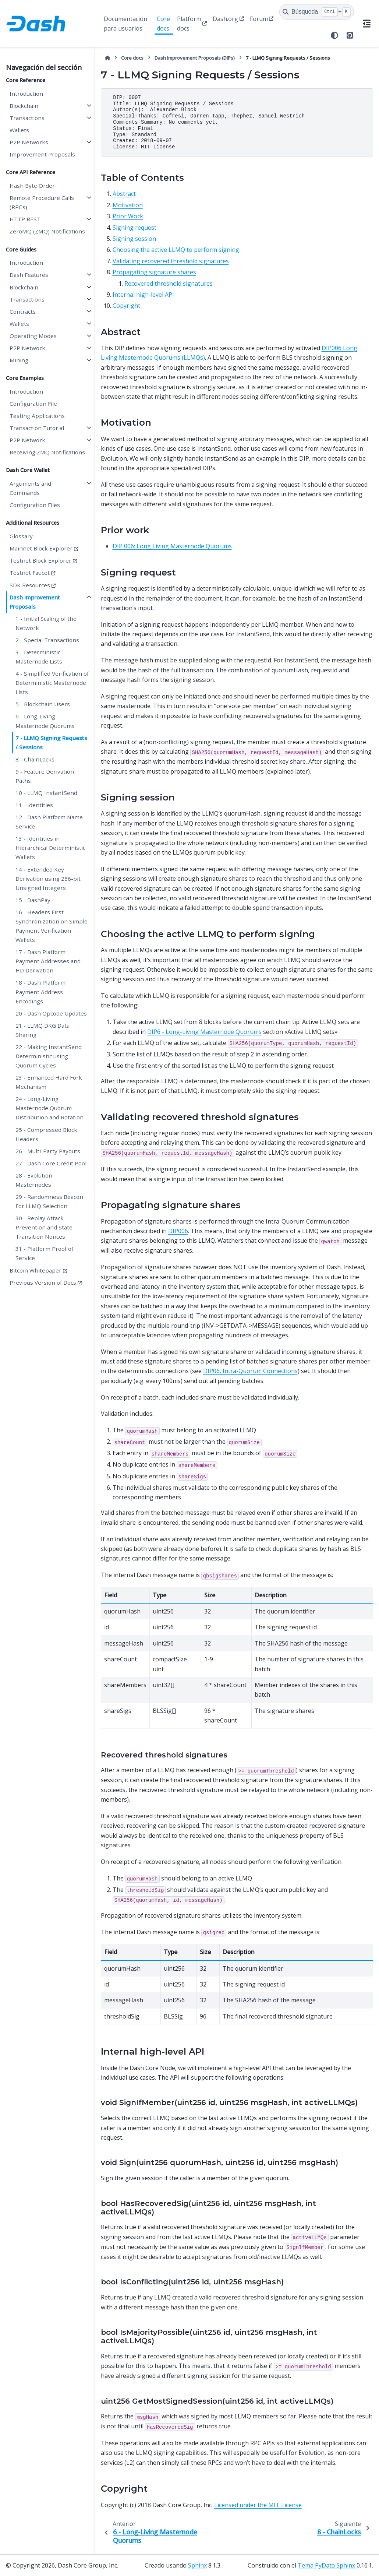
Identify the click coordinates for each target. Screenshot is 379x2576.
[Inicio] (107, 58)
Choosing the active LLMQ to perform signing (176, 250)
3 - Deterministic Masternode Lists (38, 656)
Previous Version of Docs (43, 1282)
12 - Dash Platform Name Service (49, 821)
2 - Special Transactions (47, 640)
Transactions (27, 118)
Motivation (128, 205)
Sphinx (197, 2565)
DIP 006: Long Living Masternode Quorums (172, 546)
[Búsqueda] (316, 12)
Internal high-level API (143, 295)
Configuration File (33, 403)
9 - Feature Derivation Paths (44, 776)
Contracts (23, 311)
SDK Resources (30, 585)
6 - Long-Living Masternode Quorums (45, 720)
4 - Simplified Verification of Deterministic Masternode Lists (52, 683)
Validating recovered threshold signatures (171, 261)
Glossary (21, 536)
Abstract (124, 194)
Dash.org (225, 19)
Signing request (134, 228)
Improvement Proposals (42, 154)
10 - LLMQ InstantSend (46, 792)
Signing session (134, 239)
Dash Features (29, 274)
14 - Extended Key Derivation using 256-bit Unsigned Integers (48, 878)
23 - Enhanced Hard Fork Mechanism (48, 1082)
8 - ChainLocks (34, 759)
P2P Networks (29, 142)
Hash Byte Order (32, 185)
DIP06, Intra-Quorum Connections (250, 1371)
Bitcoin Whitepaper (35, 1270)
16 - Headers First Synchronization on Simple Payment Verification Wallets (51, 925)
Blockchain (24, 105)
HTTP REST (25, 219)
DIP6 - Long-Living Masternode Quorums (204, 1032)
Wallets (19, 130)
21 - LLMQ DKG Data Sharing (42, 1030)
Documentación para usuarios (125, 23)
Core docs (163, 23)
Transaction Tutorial (37, 428)
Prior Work (128, 216)
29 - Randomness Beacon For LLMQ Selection (49, 1201)
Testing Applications (37, 415)
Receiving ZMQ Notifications (47, 452)
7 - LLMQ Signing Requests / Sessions (51, 742)
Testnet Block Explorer (40, 560)
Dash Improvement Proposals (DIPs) (195, 57)
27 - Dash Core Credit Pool (50, 1163)
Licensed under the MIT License (258, 2505)
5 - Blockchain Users (42, 704)
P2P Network (27, 348)
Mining (19, 360)
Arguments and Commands (30, 488)
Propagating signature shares (154, 272)
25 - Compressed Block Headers (46, 1134)
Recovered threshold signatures (168, 283)
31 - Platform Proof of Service (44, 1253)
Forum (259, 19)
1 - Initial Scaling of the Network (46, 623)
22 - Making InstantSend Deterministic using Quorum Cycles (48, 1056)
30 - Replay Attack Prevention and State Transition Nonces (43, 1227)
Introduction (26, 93)
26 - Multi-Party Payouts (47, 1151)
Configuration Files (35, 504)
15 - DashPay (32, 900)
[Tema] (334, 35)
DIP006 (178, 1231)
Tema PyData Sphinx (327, 2565)
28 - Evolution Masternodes (33, 1180)
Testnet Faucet (30, 572)
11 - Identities (34, 805)
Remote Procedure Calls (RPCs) (42, 202)
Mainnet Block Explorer (41, 548)
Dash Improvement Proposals (35, 602)
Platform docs (189, 23)
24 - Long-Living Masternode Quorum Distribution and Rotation (49, 1108)
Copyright (126, 306)
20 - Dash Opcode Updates (51, 1013)
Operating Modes (33, 335)
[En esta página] (366, 23)
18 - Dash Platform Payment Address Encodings (40, 991)
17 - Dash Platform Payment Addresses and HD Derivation (48, 961)
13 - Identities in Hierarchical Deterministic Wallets (50, 848)
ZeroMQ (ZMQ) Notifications (47, 231)
